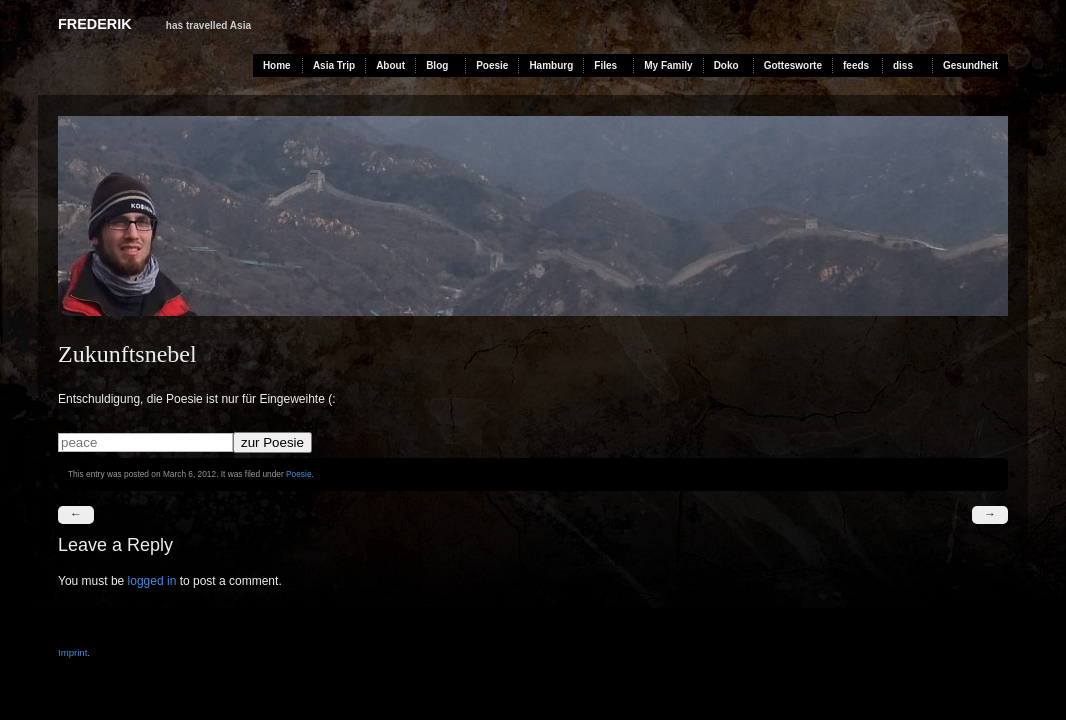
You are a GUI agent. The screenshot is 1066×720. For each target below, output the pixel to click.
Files (605, 65)
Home (277, 65)
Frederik (95, 24)
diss (903, 65)
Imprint (72, 652)
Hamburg (551, 65)
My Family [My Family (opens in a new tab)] (668, 65)
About (390, 65)
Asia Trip (334, 65)
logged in (152, 581)
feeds (856, 65)
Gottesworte (793, 65)
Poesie (492, 65)
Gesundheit (970, 65)
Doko (726, 65)
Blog (437, 65)
